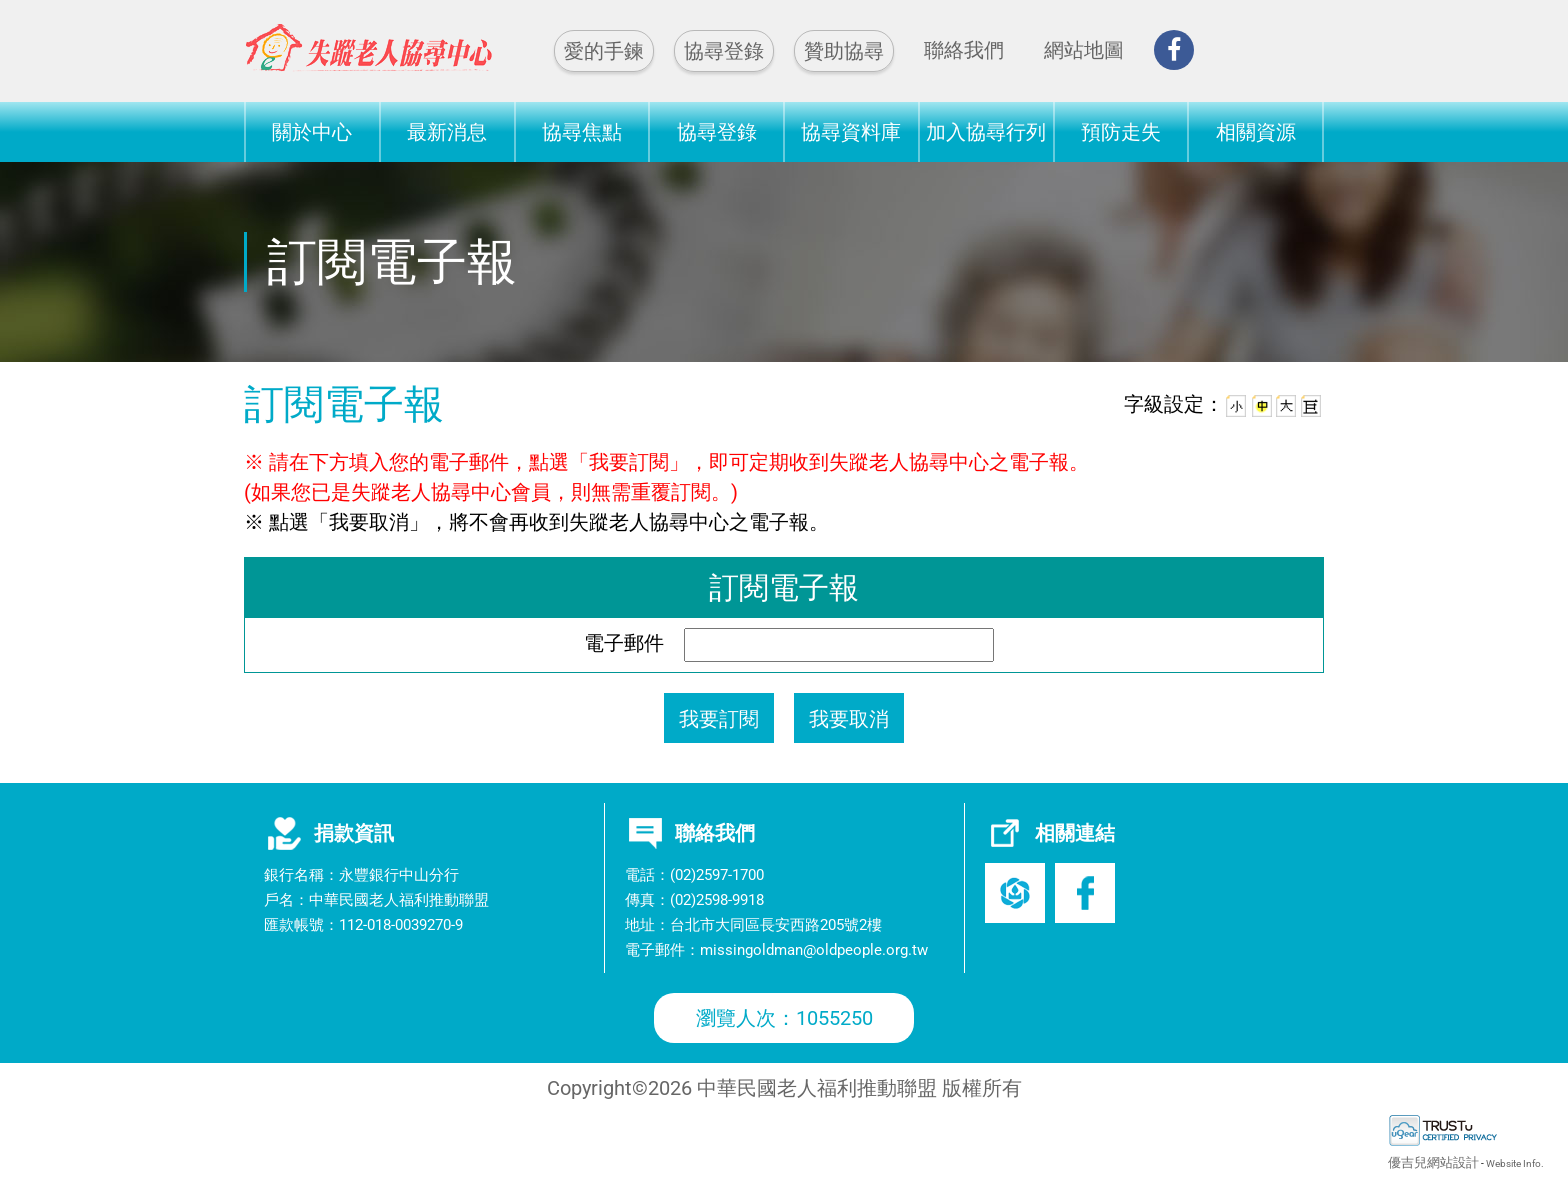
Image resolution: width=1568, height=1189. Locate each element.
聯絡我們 (964, 50)
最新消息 (447, 132)
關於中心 (312, 132)
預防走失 (1121, 132)
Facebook (1085, 893)
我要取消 (849, 719)
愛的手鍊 (604, 51)
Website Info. (1515, 1163)
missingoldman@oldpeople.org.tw (814, 950)
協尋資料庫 (851, 132)
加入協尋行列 (986, 132)
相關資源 (1256, 132)
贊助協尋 (844, 51)
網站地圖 (1084, 50)
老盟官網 (1015, 893)
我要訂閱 (719, 719)
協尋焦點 (582, 132)
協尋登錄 (724, 51)
